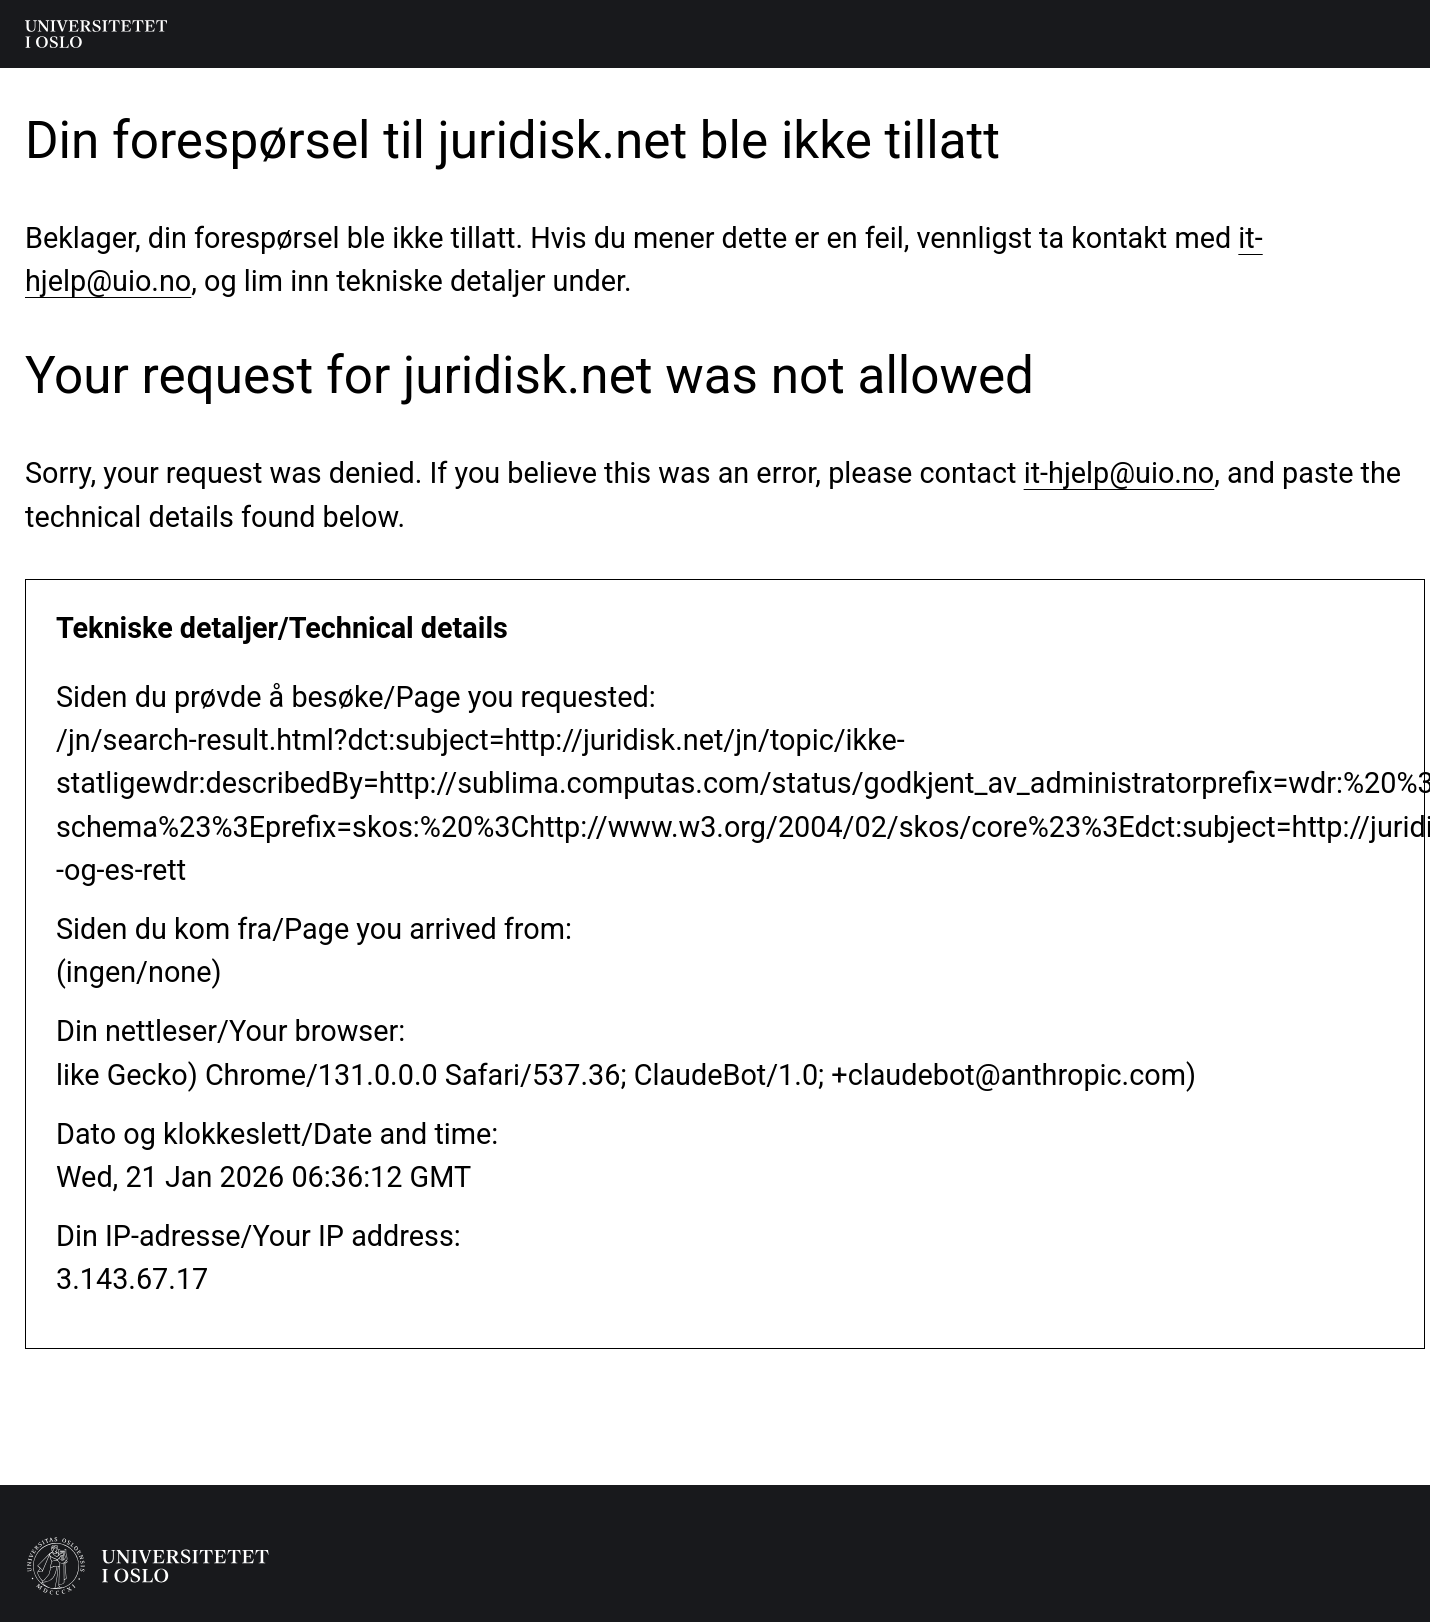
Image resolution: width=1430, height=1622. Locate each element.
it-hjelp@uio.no (1119, 473)
